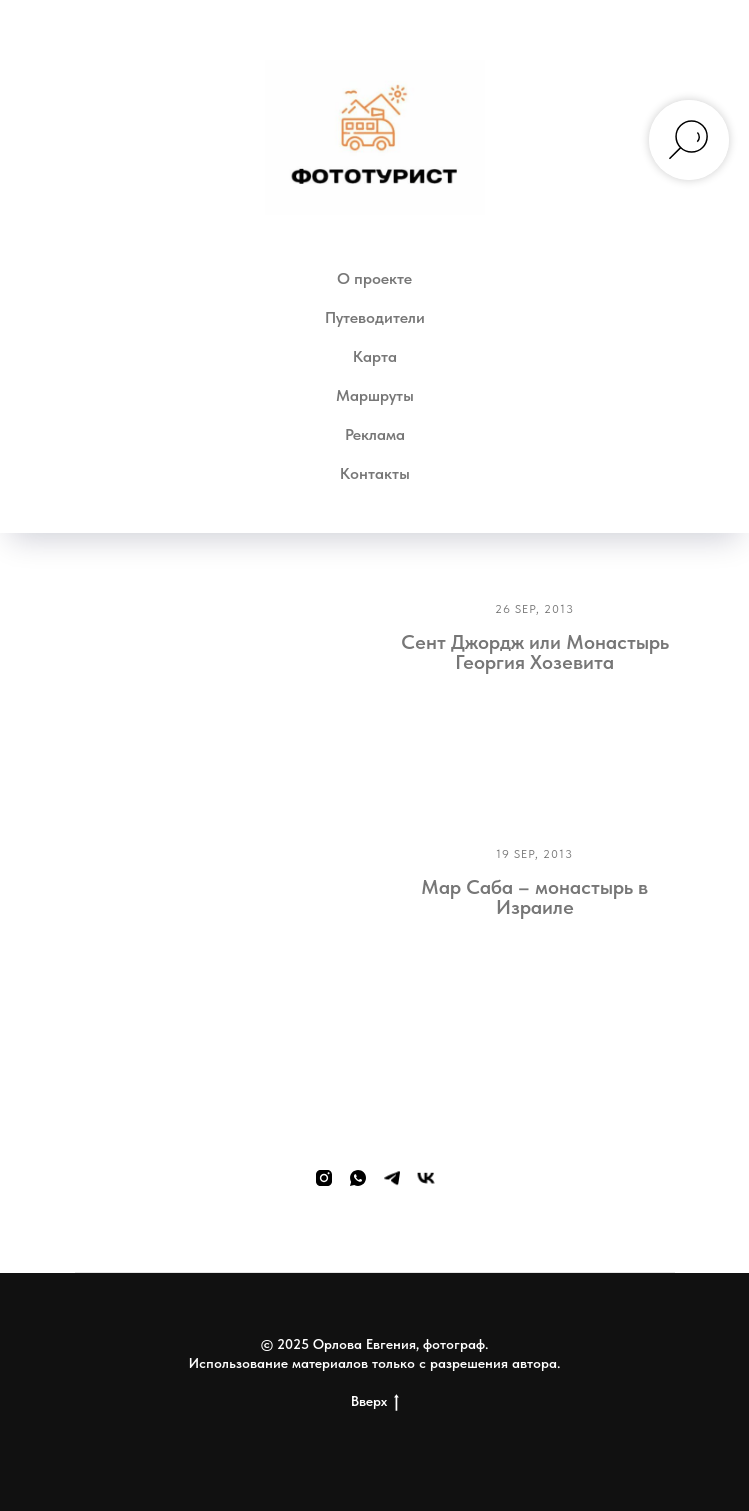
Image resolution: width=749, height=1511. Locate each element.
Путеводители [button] (375, 317)
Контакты (375, 473)
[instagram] (324, 1178)
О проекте (374, 278)
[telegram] (392, 1178)
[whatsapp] (358, 1178)
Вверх (375, 1402)
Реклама (375, 434)
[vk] (426, 1178)
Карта (375, 356)
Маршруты (375, 395)
